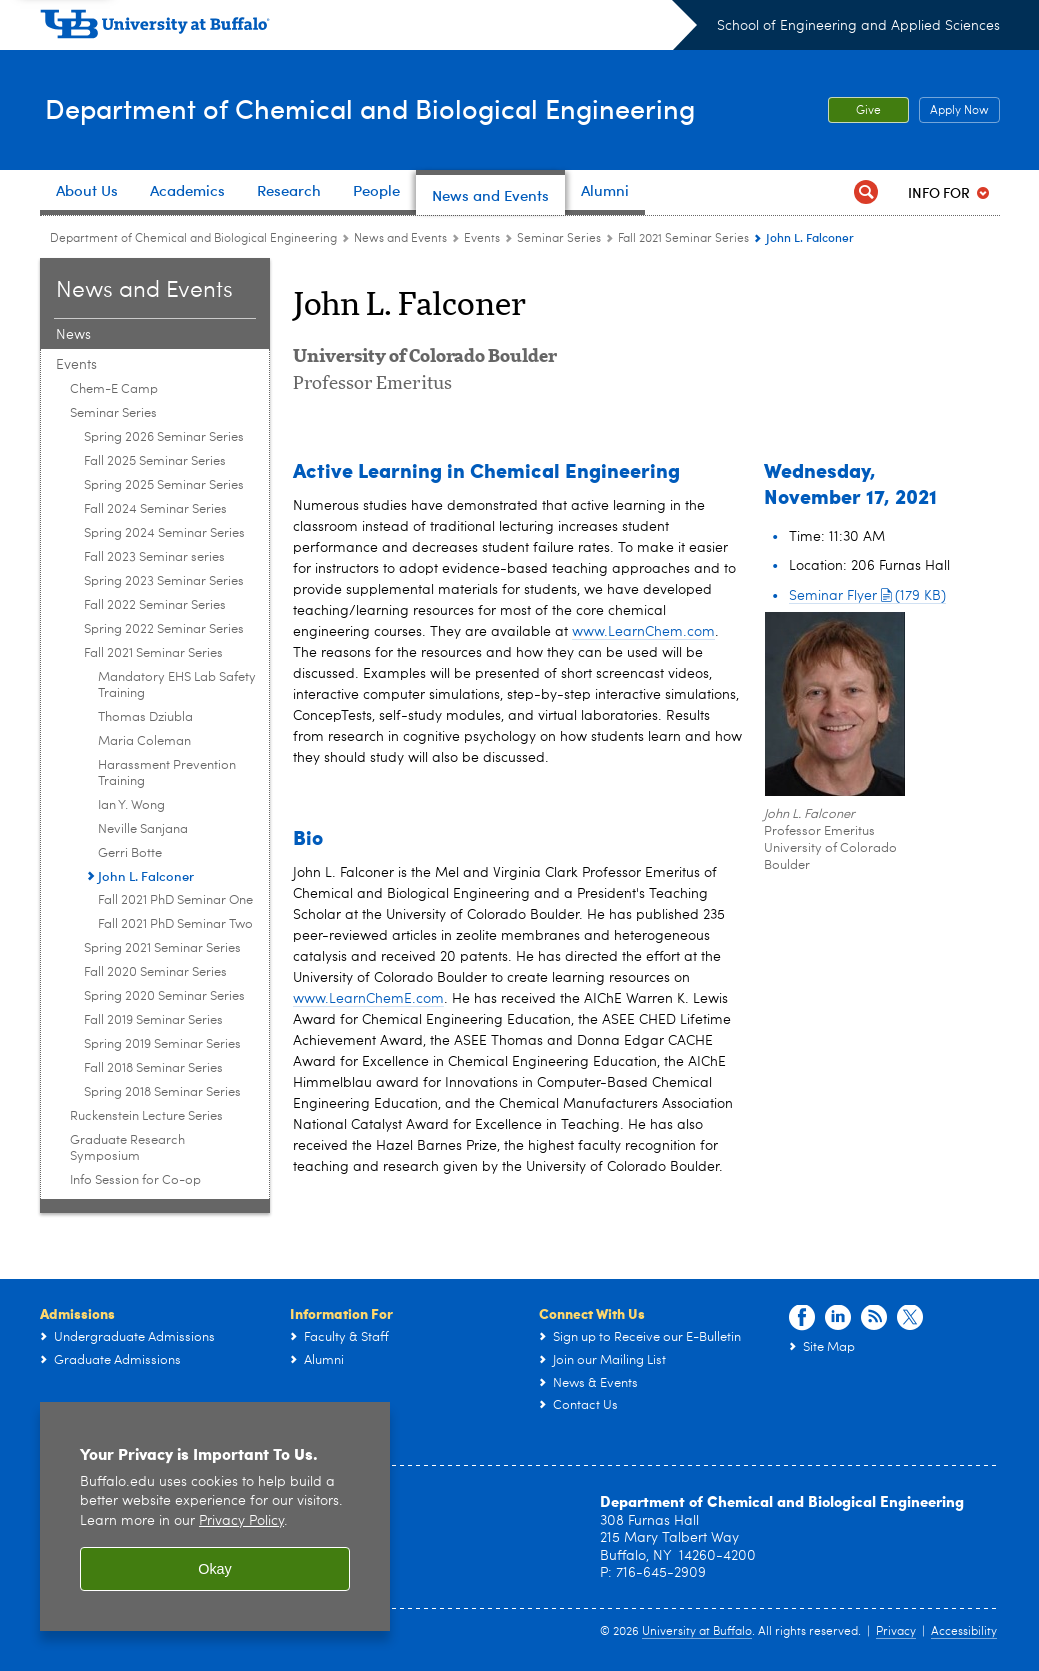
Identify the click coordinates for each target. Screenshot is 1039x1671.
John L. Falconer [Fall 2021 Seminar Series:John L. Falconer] (146, 875)
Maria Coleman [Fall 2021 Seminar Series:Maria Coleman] (144, 741)
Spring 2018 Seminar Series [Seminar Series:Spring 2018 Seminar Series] (162, 1092)
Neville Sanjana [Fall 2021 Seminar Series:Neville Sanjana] (143, 829)
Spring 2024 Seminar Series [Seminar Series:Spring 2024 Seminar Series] (164, 533)
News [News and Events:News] (73, 335)
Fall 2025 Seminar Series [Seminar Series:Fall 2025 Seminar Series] (155, 461)
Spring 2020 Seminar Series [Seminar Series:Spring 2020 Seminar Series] (164, 996)
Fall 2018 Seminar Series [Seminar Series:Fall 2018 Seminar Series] (153, 1068)
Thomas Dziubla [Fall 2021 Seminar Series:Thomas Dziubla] (145, 717)
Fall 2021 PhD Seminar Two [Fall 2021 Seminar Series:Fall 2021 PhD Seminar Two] (175, 924)
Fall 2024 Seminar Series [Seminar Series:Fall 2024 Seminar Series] (155, 509)
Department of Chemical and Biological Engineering (393, 108)
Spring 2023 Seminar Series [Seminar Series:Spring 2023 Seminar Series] (164, 581)
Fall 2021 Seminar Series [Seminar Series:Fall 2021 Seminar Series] (683, 239)
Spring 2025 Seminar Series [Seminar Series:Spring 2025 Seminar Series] (164, 485)
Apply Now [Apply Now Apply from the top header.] (954, 111)
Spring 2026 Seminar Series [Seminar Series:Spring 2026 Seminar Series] (164, 437)
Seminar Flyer (867, 596)
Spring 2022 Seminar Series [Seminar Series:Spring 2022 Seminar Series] (164, 629)
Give (868, 111)
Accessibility (964, 1632)
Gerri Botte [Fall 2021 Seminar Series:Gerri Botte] (130, 853)
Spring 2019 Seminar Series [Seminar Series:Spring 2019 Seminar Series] (162, 1044)
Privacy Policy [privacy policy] (241, 1521)
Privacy (896, 1632)
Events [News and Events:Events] (482, 239)
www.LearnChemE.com (368, 999)
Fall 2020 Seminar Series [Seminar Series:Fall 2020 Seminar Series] (155, 972)
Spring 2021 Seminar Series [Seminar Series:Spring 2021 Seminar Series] (162, 948)
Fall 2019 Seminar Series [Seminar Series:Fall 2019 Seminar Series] (153, 1020)
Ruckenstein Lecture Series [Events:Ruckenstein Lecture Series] (146, 1116)
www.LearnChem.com (643, 632)
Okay (215, 1569)
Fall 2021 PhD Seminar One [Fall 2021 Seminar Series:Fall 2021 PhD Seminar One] (175, 900)
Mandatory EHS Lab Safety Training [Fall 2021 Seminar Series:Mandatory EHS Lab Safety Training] (177, 685)
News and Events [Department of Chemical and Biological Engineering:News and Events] (400, 239)
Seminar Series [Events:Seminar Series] (559, 239)
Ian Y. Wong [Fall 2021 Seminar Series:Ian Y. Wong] (131, 805)
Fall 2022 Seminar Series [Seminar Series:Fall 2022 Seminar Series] (155, 605)
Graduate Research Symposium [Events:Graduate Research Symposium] (127, 1148)
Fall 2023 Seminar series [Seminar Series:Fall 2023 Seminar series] (154, 557)
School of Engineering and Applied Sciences (858, 26)
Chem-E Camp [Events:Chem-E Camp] (114, 389)
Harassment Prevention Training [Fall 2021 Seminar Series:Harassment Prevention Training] (167, 773)
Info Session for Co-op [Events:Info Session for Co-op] (135, 1180)
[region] (215, 1516)
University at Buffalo (697, 1632)
